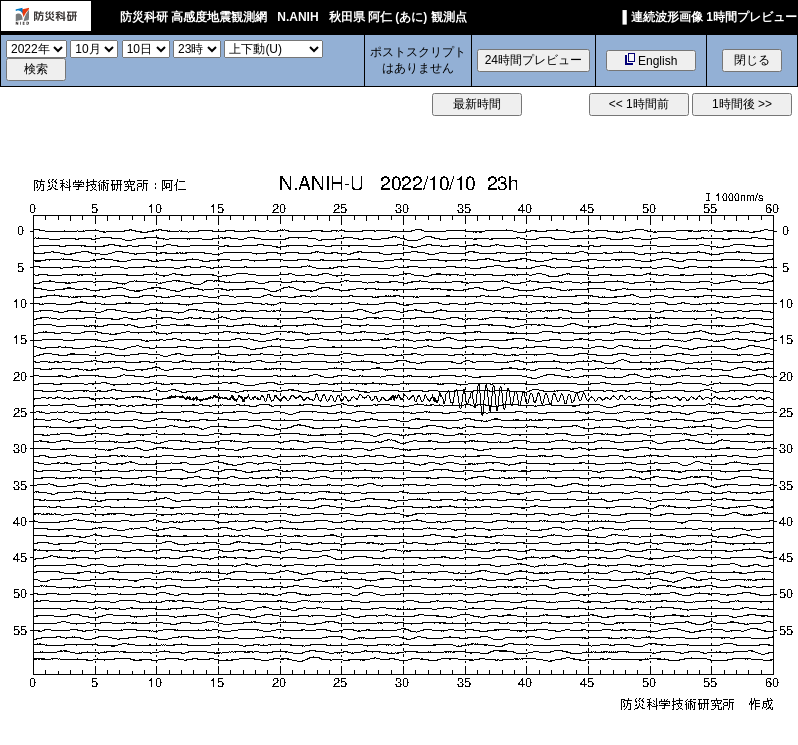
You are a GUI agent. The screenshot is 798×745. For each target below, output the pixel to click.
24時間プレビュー (533, 60)
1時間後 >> (742, 104)
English (651, 60)
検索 (36, 69)
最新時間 (477, 104)
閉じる (752, 60)
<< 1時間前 (639, 104)
